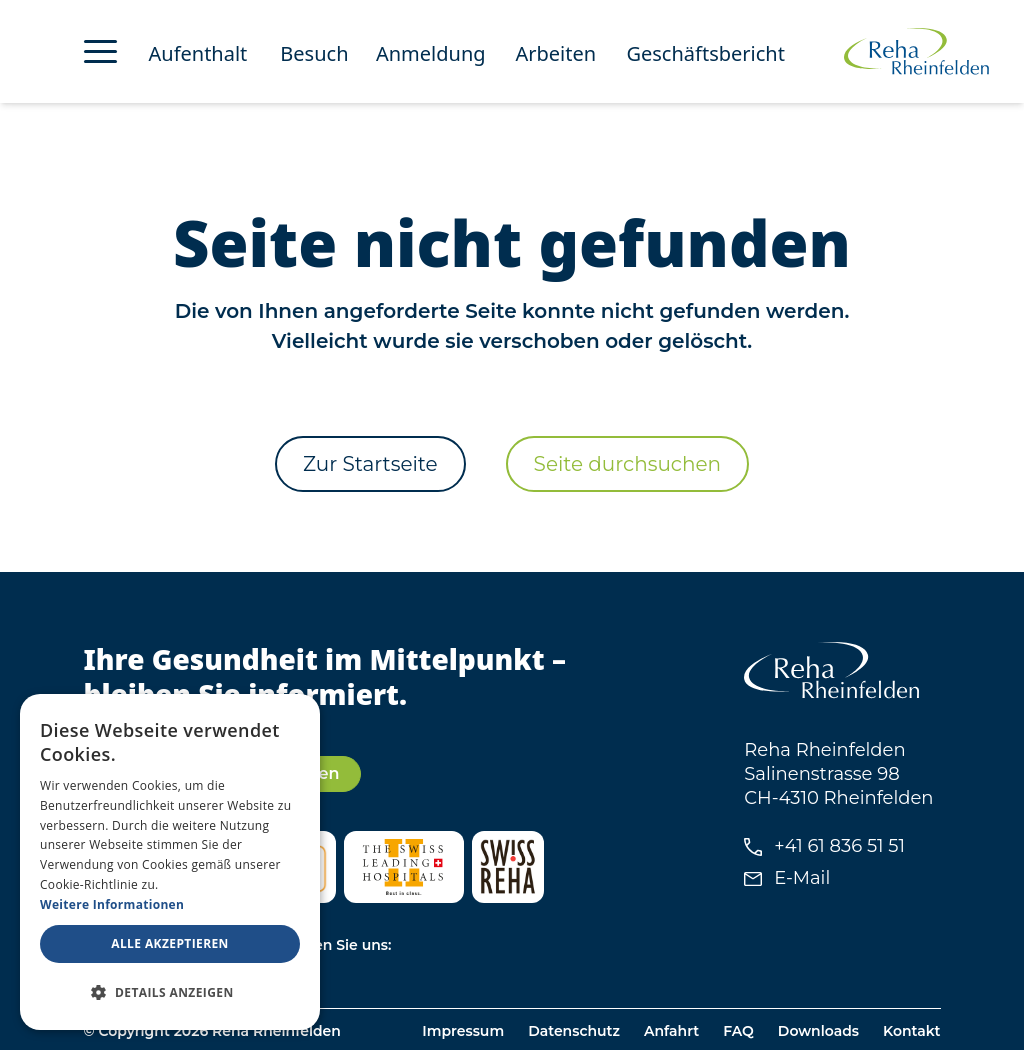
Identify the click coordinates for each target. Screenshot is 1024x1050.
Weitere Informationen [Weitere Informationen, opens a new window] (112, 904)
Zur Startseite (370, 464)
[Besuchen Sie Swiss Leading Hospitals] (404, 867)
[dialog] (170, 862)
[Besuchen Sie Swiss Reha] (508, 867)
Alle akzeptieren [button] (170, 943)
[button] (170, 993)
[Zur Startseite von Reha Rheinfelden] (916, 51)
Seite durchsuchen (627, 464)
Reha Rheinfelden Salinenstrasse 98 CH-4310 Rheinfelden (838, 774)
